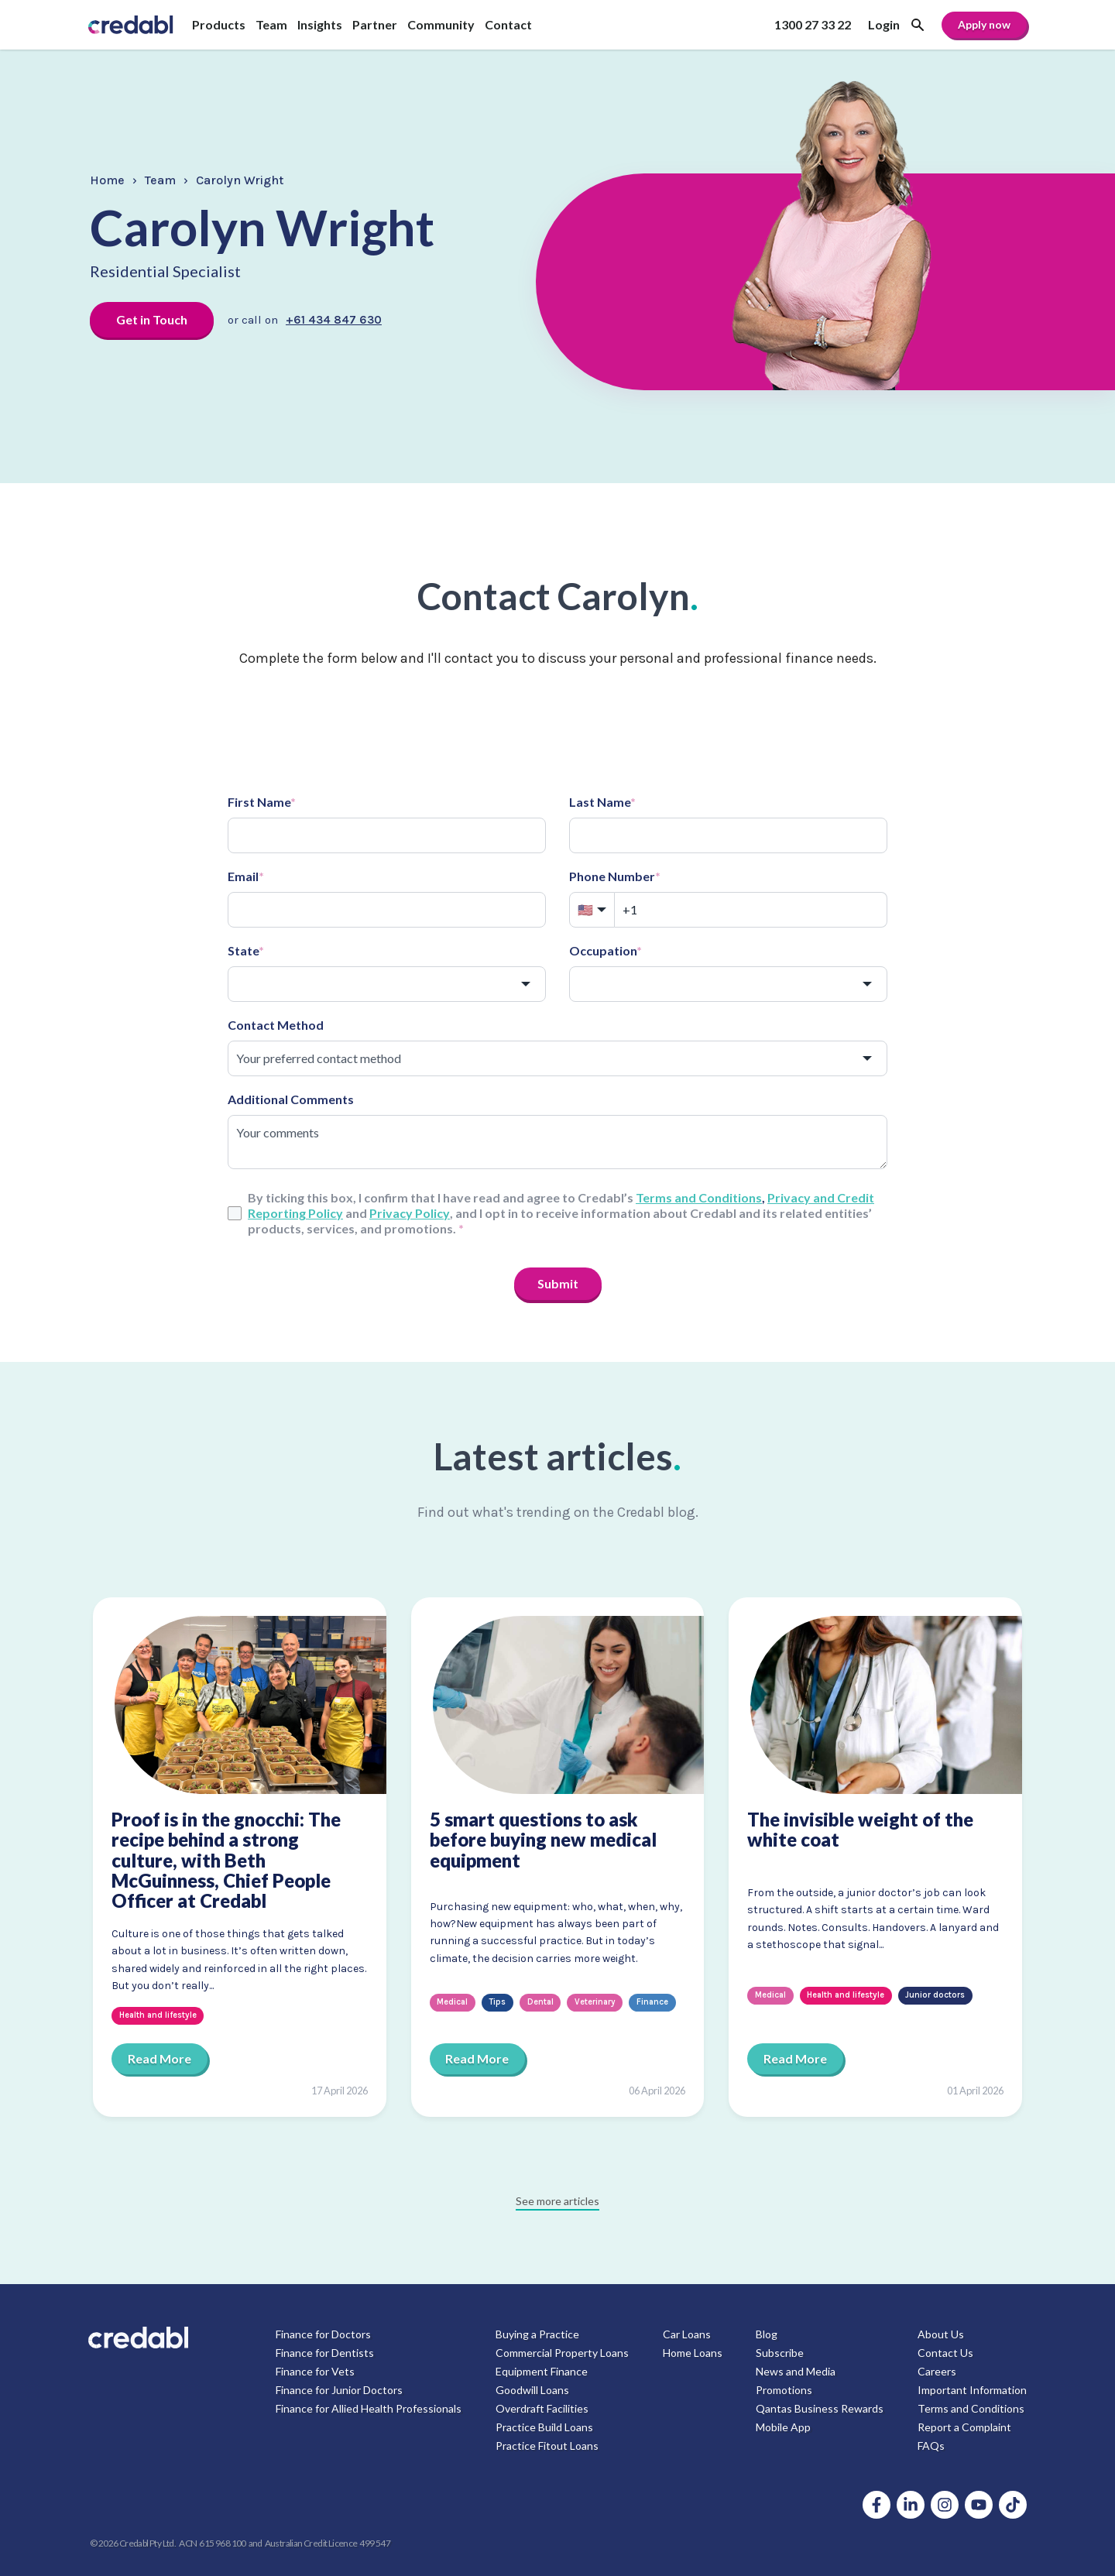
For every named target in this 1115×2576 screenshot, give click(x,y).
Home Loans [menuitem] (692, 2352)
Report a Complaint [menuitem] (964, 2427)
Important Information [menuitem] (972, 2389)
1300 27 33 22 (812, 24)
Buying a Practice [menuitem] (537, 2334)
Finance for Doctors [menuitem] (323, 2334)
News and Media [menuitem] (795, 2371)
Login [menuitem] (884, 24)
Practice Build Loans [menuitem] (544, 2427)
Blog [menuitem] (766, 2334)
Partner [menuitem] (374, 24)
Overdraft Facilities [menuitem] (542, 2408)
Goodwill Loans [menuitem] (532, 2389)
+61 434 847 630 (334, 320)
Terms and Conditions (699, 1197)
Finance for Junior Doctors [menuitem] (339, 2389)
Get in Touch (151, 319)
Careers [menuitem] (937, 2371)
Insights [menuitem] (319, 24)
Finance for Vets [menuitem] (315, 2371)
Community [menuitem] (441, 24)
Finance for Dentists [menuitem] (325, 2352)
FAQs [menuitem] (931, 2445)
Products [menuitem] (218, 24)
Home (107, 180)
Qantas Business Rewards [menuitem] (819, 2408)
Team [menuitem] (271, 24)
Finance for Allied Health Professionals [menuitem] (368, 2408)
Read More (159, 2058)
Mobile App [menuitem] (783, 2427)
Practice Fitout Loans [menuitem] (547, 2445)
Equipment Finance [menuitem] (542, 2371)
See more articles (557, 2200)
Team (160, 180)
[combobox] (387, 984)
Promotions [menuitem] (784, 2389)
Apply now (984, 24)
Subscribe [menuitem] (780, 2352)
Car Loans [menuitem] (687, 2334)
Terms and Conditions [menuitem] (971, 2408)
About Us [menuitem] (941, 2334)
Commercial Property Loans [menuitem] (562, 2352)
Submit (557, 1283)
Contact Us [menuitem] (945, 2352)
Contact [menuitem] (508, 24)
